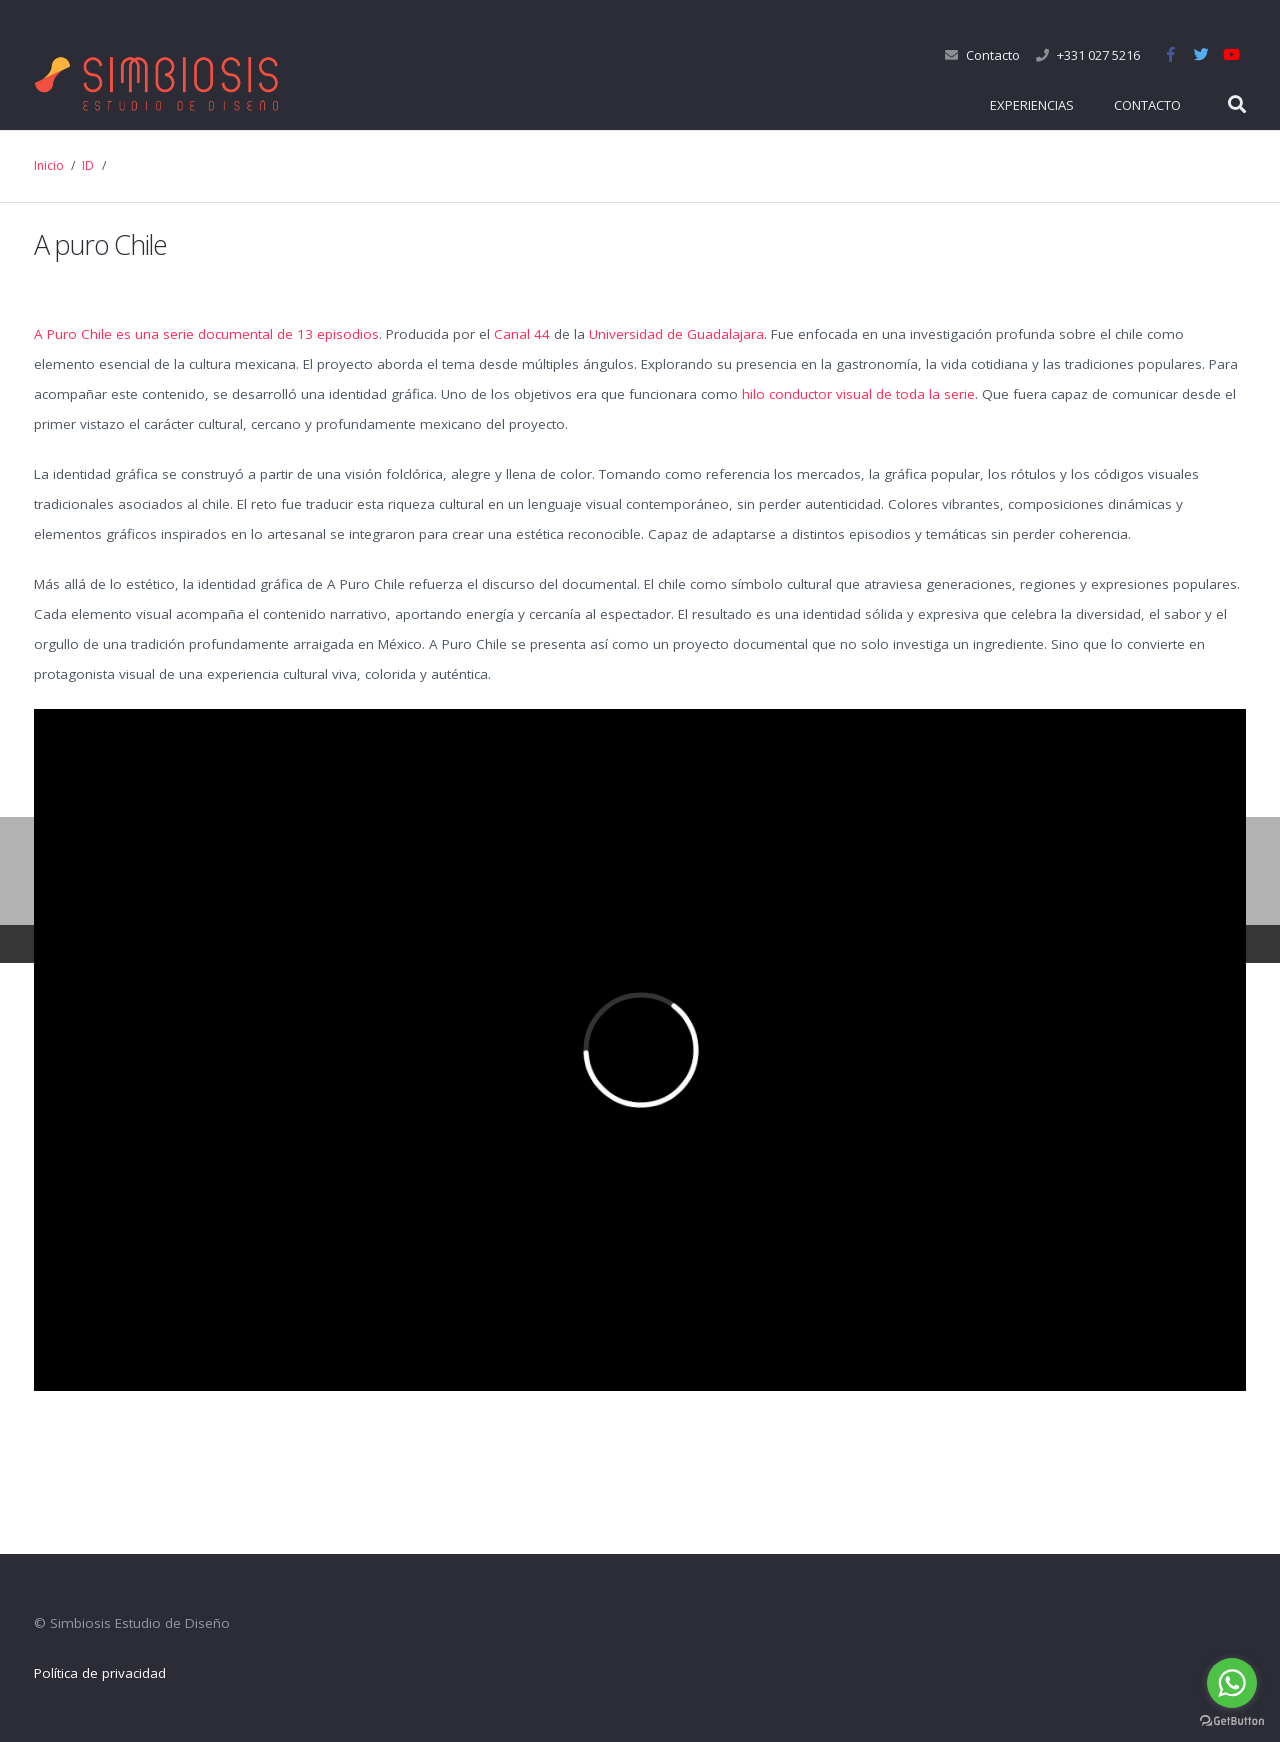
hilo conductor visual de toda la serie (858, 394)
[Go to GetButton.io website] (1232, 1721)
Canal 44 (522, 334)
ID (88, 165)
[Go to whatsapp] (1232, 1683)
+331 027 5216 (1098, 55)
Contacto (993, 55)
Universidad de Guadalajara (676, 334)
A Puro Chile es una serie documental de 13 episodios (206, 334)
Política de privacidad (100, 1673)
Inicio (49, 165)
